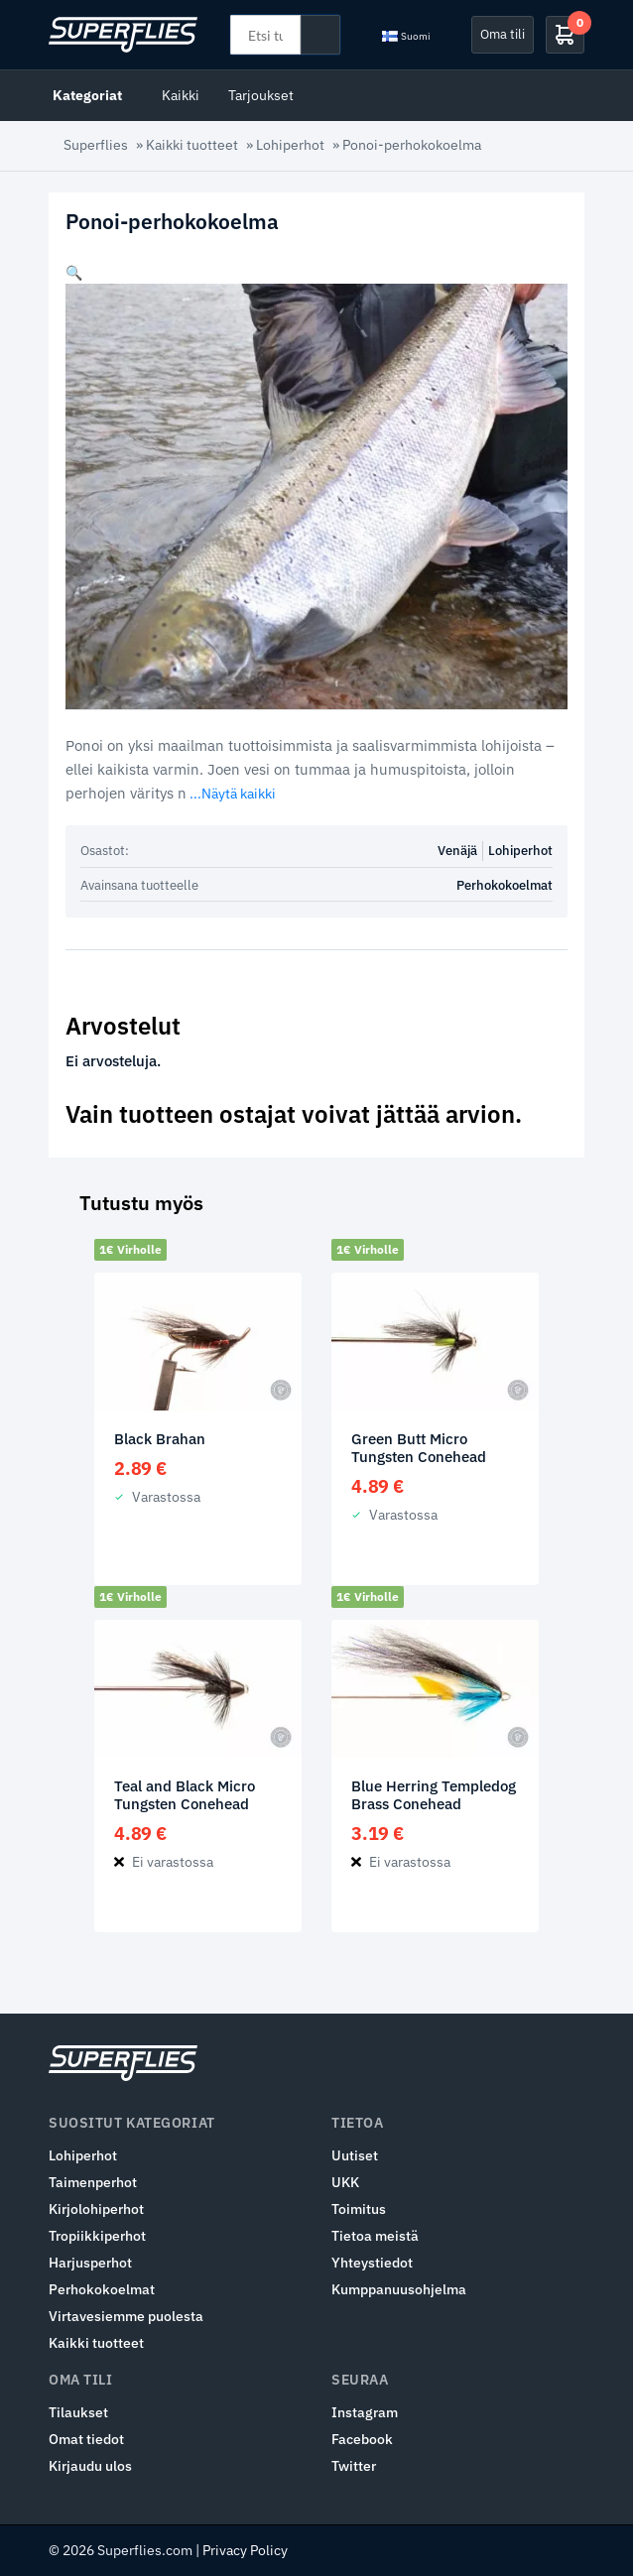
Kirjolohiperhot (96, 2209)
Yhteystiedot (372, 2262)
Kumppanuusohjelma (398, 2289)
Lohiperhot (290, 145)
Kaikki (180, 95)
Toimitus (358, 2209)
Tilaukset (78, 2412)
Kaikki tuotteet (192, 145)
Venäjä (457, 850)
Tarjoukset (261, 95)
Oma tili (502, 34)
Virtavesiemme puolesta (126, 2316)
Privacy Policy (245, 2550)
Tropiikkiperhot (97, 2236)
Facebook (362, 2439)
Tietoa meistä (375, 2236)
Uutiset (354, 2155)
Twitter (353, 2466)
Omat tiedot (86, 2439)
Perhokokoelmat (504, 885)
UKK (345, 2182)
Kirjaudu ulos (90, 2466)
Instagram (364, 2412)
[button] (73, 273)
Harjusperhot (90, 2262)
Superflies (95, 145)
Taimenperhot (93, 2182)
